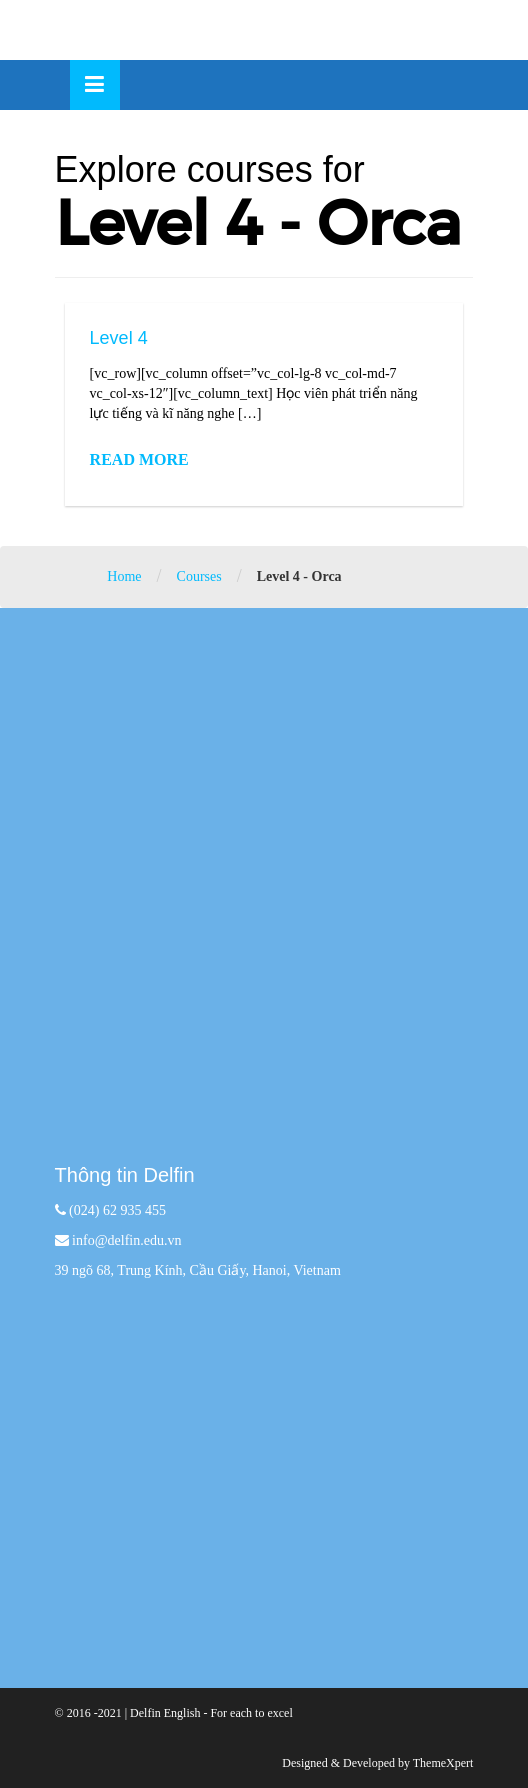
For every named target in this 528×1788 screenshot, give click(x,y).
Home (124, 576)
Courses (199, 576)
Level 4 (119, 338)
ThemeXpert (443, 1763)
